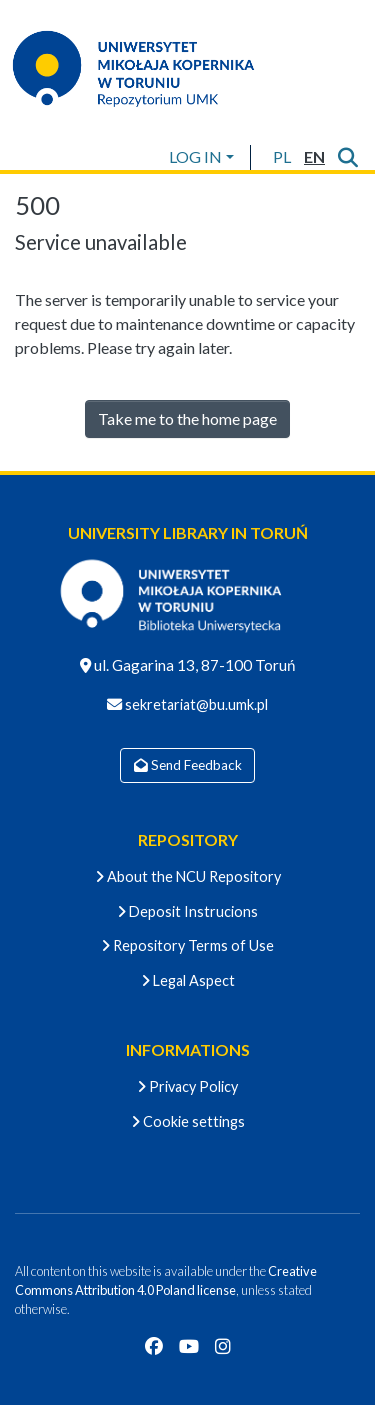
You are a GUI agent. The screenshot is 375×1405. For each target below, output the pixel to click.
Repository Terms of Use (187, 945)
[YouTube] (189, 1346)
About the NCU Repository (188, 876)
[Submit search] (347, 157)
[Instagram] (223, 1346)
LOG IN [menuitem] (195, 156)
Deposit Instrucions (187, 911)
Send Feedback (188, 765)
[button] (281, 157)
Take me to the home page (187, 418)
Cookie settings (188, 1121)
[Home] (146, 68)
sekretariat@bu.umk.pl (195, 704)
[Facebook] (154, 1346)
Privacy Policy (187, 1086)
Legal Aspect (188, 980)
